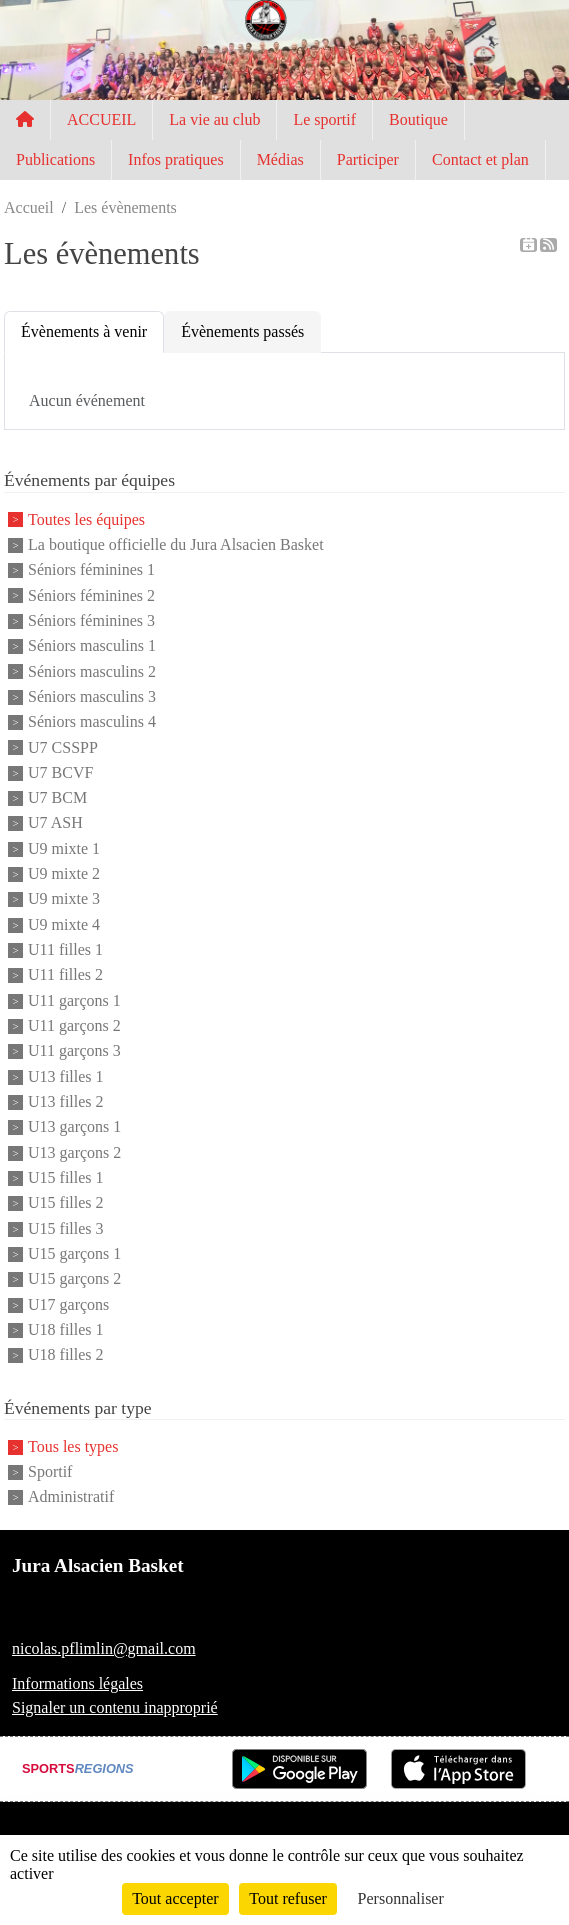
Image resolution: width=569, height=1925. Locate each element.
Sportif (50, 1471)
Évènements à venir (84, 331)
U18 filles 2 (66, 1355)
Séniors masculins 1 (92, 646)
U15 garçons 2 (74, 1279)
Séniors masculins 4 (92, 722)
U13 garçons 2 (74, 1152)
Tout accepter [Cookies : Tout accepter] (175, 1898)
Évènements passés (242, 331)
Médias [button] (280, 159)
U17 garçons (68, 1304)
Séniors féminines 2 (91, 595)
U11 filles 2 (65, 975)
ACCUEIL (101, 119)
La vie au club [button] (214, 119)
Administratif (71, 1497)
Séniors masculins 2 (92, 671)
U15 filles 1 (66, 1177)
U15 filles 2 (66, 1203)
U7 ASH (55, 823)
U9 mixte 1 (64, 848)
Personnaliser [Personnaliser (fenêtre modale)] (401, 1898)
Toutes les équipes (86, 519)
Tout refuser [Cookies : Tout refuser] (288, 1898)
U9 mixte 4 (64, 924)
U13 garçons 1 (74, 1127)
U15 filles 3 (66, 1228)
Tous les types (73, 1446)
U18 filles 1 (66, 1329)
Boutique (418, 119)
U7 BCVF (60, 772)
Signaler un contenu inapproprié (115, 1707)
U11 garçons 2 (74, 1025)
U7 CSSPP (63, 747)
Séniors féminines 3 (91, 620)
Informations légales (77, 1683)
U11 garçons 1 (74, 1000)
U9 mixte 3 (64, 899)
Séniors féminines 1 (91, 570)
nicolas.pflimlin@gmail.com (104, 1648)
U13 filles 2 (66, 1101)
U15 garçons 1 (74, 1253)
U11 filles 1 (65, 949)
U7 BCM (57, 797)
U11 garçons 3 (74, 1051)
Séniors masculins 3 (92, 696)
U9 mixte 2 (64, 873)
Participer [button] (368, 159)
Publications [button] (55, 159)
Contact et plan (480, 159)
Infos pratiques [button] (176, 159)
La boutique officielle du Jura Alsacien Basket (176, 544)
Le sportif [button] (324, 119)
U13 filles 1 (66, 1076)
